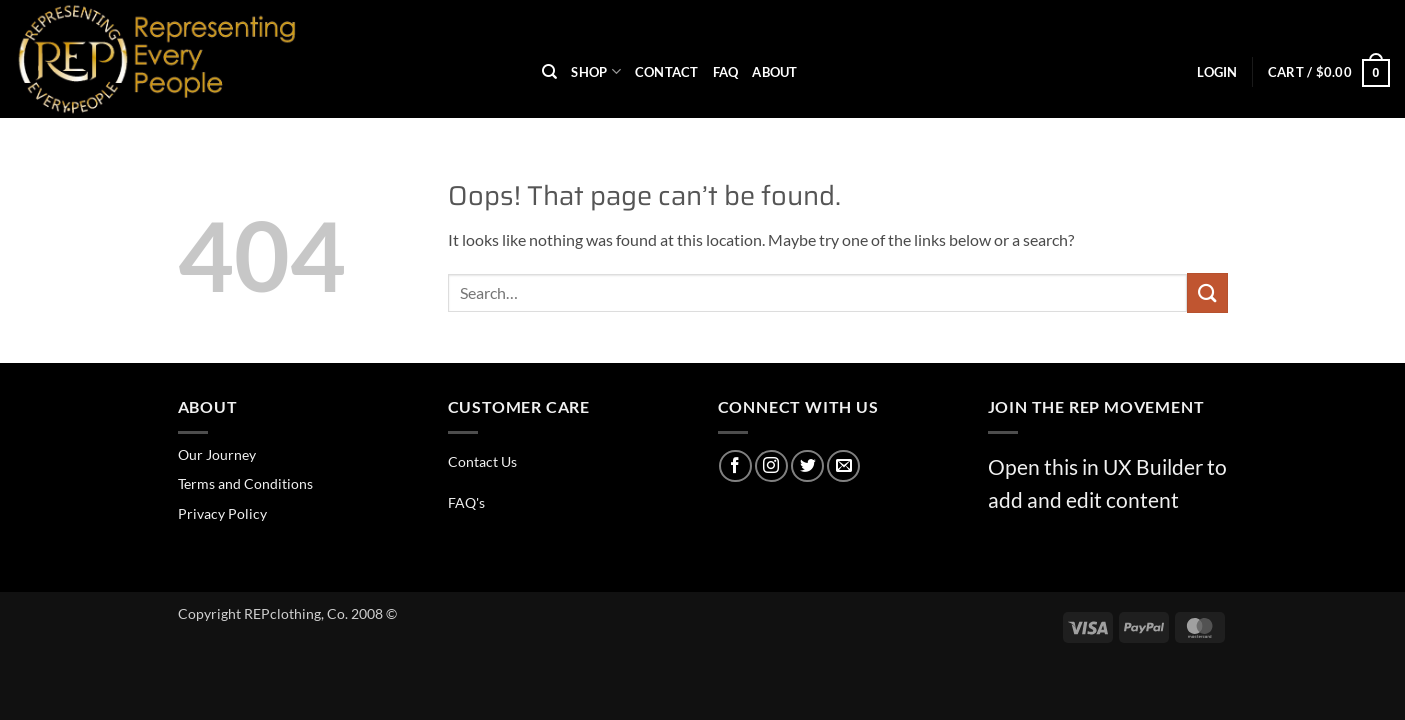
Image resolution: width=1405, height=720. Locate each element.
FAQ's (466, 502)
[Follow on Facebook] (735, 466)
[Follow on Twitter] (807, 466)
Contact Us (482, 461)
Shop (595, 71)
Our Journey (217, 454)
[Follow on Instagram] (771, 466)
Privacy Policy (222, 513)
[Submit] (1207, 292)
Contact (667, 72)
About (774, 72)
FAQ (726, 72)
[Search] (549, 72)
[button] (1217, 72)
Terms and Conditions (245, 483)
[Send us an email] (843, 466)
